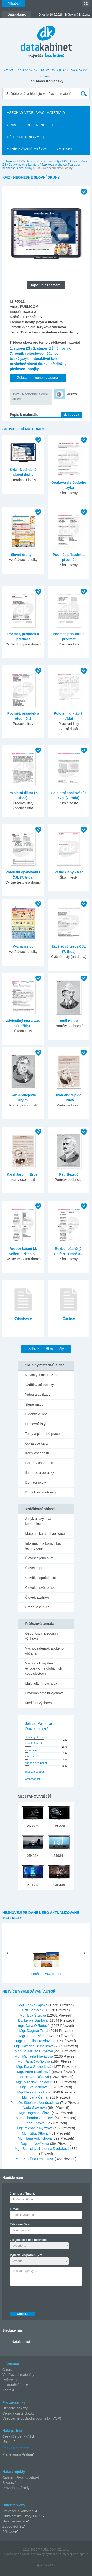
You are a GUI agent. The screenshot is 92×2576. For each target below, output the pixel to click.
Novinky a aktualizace (41, 1375)
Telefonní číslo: (20, 2224)
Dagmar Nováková (35, 2144)
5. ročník (63, 348)
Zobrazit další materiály (46, 1349)
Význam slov (23, 946)
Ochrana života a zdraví (20, 2477)
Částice (69, 1318)
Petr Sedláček (33, 2010)
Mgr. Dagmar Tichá (34, 2031)
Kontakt (8, 2390)
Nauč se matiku (14, 2521)
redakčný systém (44, 2554)
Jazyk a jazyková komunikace (38, 1521)
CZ (86, 3)
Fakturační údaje (15, 2385)
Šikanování (10, 2483)
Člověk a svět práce (40, 1587)
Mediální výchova (38, 1703)
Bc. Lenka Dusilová (33, 2020)
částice (52, 353)
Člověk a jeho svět (39, 1558)
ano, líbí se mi (33, 1743)
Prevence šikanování (18, 2511)
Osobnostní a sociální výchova (41, 1636)
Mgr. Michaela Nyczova (35, 2128)
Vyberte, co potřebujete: (26, 2255)
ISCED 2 (67, 161)
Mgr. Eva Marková (34, 2087)
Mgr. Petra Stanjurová (34, 2072)
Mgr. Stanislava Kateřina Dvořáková (42, 2149)
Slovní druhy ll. (23, 555)
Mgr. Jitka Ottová (35, 2133)
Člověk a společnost (40, 1578)
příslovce (17, 369)
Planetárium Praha (16, 2454)
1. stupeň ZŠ (20, 348)
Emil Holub (69, 1021)
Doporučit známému (46, 285)
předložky (58, 364)
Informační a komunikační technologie (45, 1545)
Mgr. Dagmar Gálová (35, 2113)
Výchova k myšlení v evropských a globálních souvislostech (43, 1668)
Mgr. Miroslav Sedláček (34, 2082)
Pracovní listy (35, 1424)
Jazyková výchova (53, 164)
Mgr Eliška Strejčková (34, 2092)
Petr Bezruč (68, 1174)
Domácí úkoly (35, 1482)
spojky (33, 369)
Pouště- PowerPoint (46, 1974)
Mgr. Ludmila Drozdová (34, 2041)
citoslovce (35, 353)
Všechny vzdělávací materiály (40, 161)
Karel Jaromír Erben (23, 1174)
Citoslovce (23, 1318)
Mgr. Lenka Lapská (33, 2005)
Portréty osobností (39, 1463)
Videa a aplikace (37, 1394)
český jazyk (19, 359)
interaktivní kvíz (44, 359)
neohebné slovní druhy (28, 364)
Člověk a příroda (38, 1568)
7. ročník (17, 353)
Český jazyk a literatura (24, 164)
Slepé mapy (34, 1404)
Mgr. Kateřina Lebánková (35, 2159)
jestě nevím (32, 1750)
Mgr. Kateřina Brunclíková (34, 2046)
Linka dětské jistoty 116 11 (22, 2516)
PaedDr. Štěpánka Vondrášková (35, 2102)
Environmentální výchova (44, 1693)
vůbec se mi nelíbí (36, 1762)
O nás (7, 2370)
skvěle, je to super (36, 1737)
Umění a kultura (37, 1607)
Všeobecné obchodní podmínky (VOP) (31, 2418)
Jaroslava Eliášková (34, 2077)
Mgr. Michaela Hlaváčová (34, 2056)
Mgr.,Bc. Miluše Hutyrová (34, 2051)
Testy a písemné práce (42, 1434)
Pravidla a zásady (16, 2488)
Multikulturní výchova (41, 1683)
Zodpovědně (12, 2526)
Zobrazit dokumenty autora (37, 378)
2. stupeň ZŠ (43, 348)
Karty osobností (37, 1453)
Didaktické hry (36, 1414)
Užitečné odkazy (15, 2408)
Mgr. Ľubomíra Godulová (35, 2118)
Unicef (7, 2442)
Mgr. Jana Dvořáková (34, 2061)
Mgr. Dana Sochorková (34, 2067)
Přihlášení (13, 3)
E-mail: (15, 2209)
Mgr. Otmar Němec (34, 2036)
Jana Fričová (35, 2123)
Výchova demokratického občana (44, 1650)
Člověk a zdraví (37, 1597)
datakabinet (21, 2342)
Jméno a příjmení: (22, 2193)
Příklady (8, 2531)
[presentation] (47, 2297)
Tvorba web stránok (16, 2554)
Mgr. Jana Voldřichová (35, 2138)
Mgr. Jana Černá (35, 2097)
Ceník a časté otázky (18, 2413)
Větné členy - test (69, 872)
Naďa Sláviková (35, 2108)
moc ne (29, 1756)
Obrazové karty (37, 1443)
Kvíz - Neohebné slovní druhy (30, 396)
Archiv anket (32, 1778)
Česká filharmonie (16, 2448)
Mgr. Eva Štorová (33, 2015)
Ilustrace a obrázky (39, 1473)
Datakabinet (10, 161)
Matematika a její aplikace (45, 1533)
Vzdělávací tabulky (39, 1385)
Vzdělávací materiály (18, 2375)
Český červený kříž (16, 2436)
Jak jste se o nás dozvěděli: (29, 2240)
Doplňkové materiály (40, 1492)
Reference (10, 2380)
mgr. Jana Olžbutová (34, 2026)
